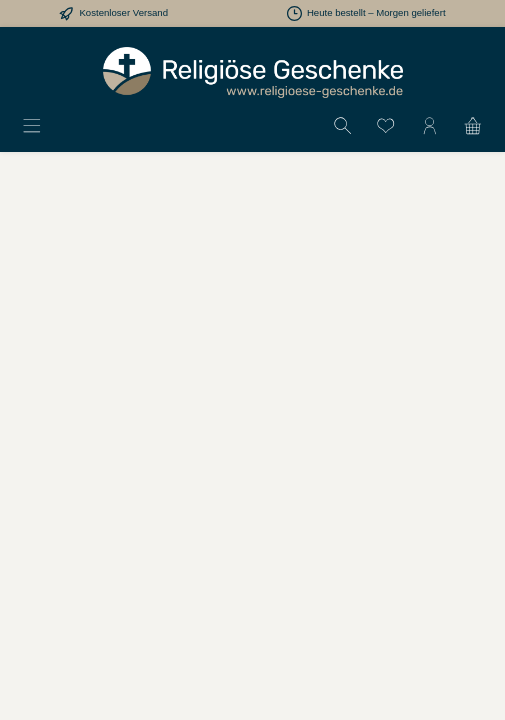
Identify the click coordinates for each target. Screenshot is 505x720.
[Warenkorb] (473, 125)
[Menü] (32, 125)
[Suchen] (343, 125)
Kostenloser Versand (123, 12)
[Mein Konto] (430, 125)
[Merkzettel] (386, 125)
